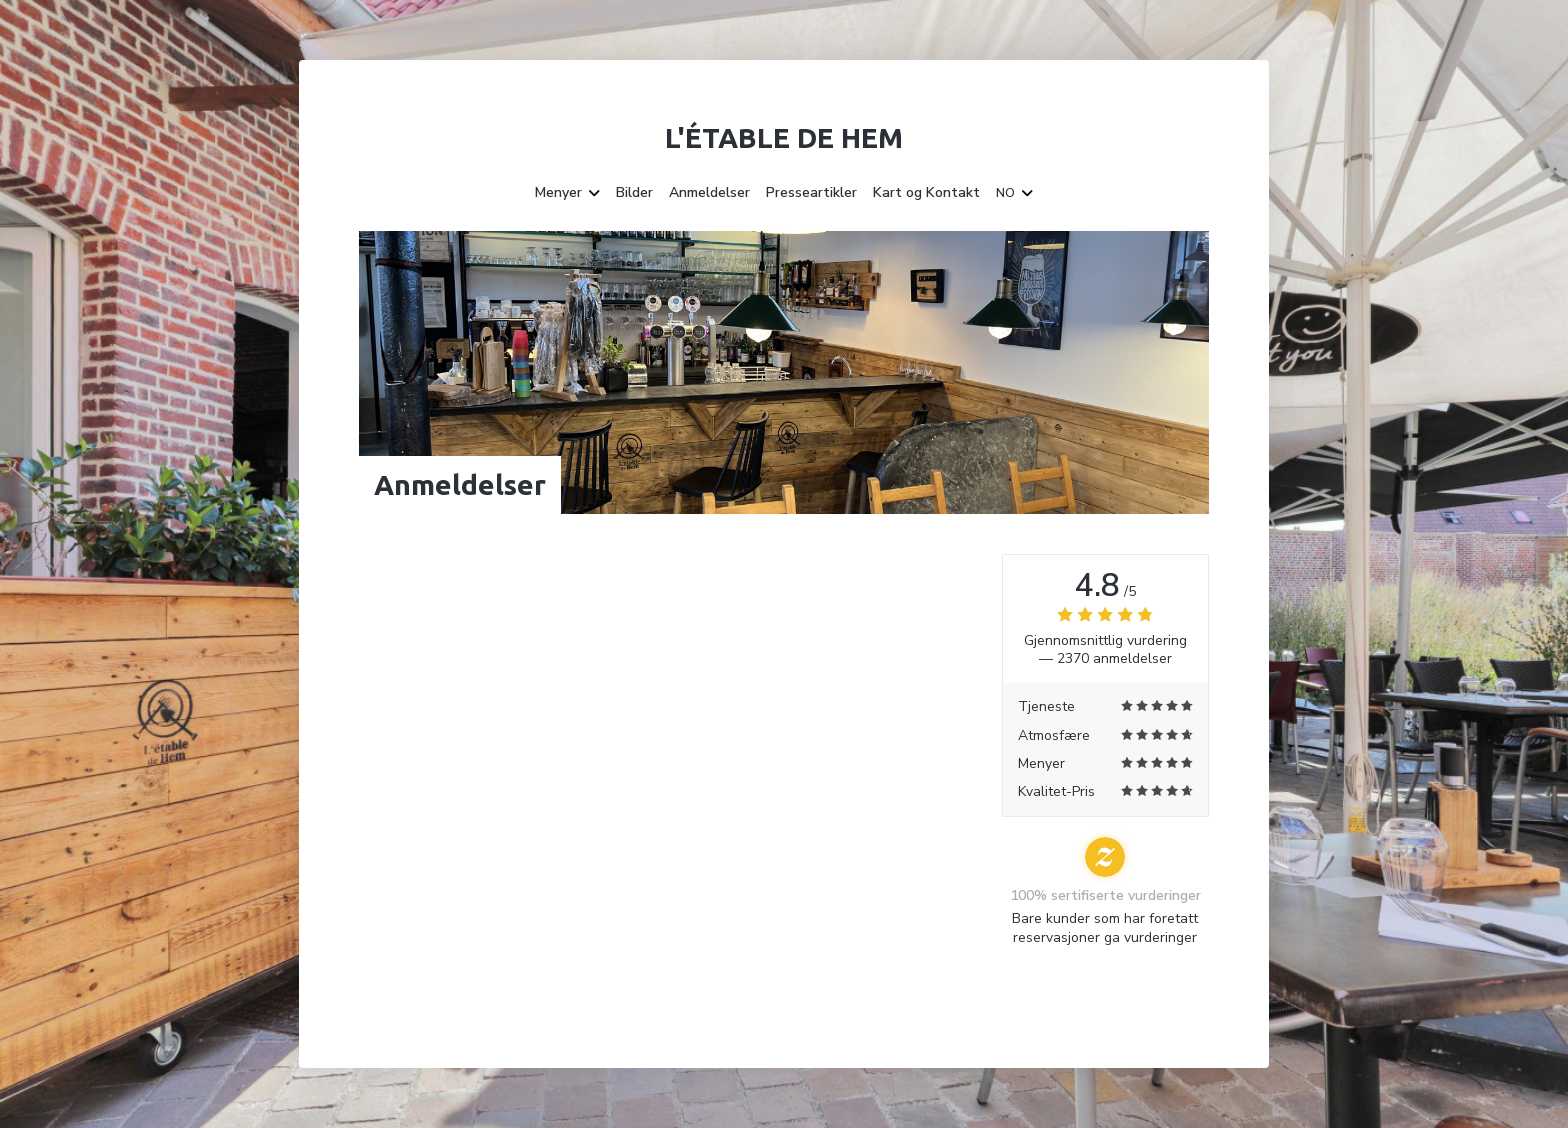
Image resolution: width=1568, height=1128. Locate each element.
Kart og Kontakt (926, 193)
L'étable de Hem (784, 137)
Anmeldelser (709, 193)
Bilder (634, 193)
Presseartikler (811, 193)
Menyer (567, 193)
